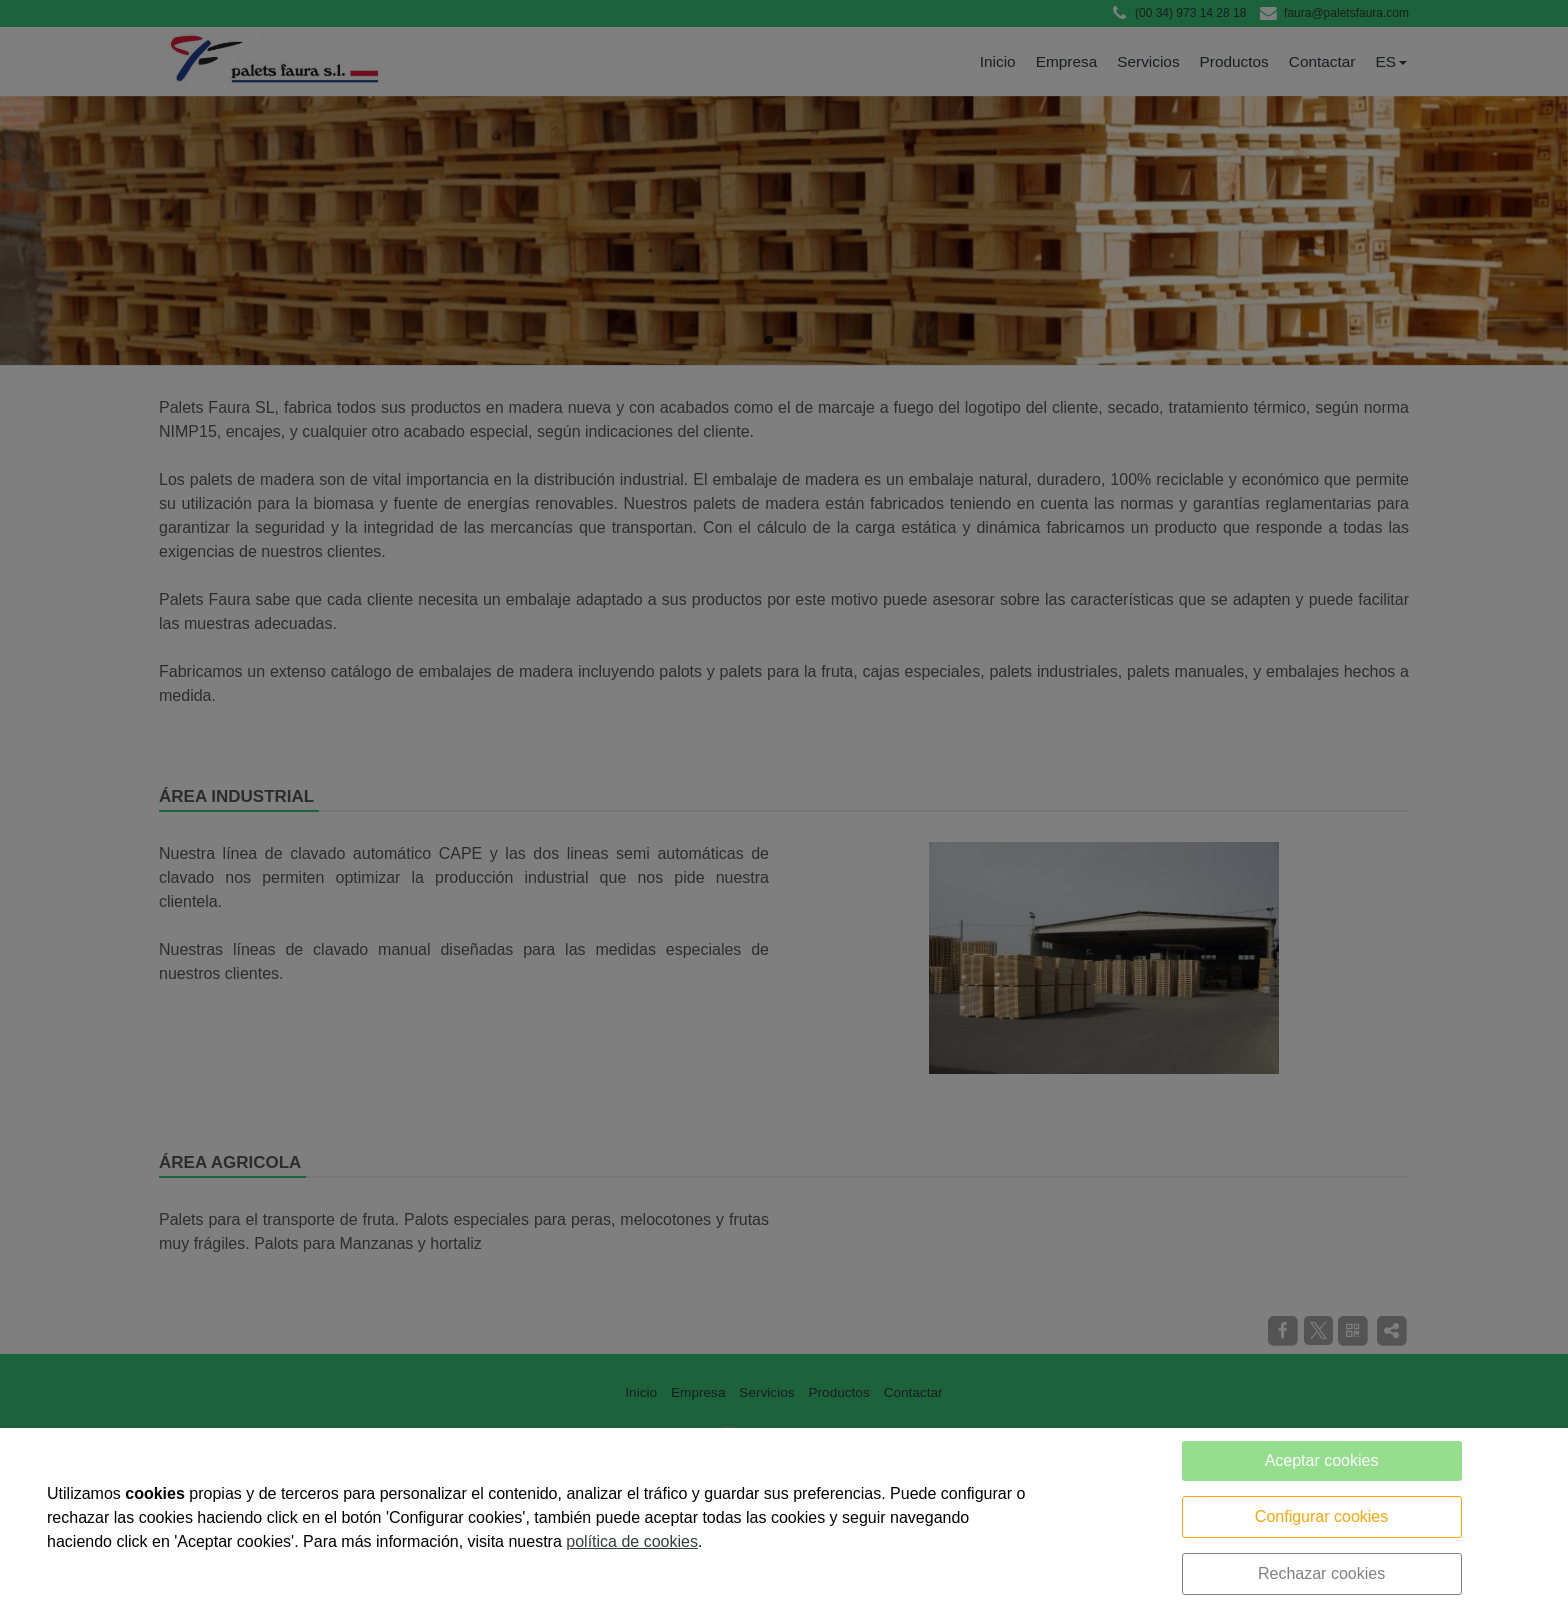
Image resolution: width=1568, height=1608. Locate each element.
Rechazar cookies (1321, 1573)
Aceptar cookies (1322, 1460)
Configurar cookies (1321, 1516)
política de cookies (632, 1541)
